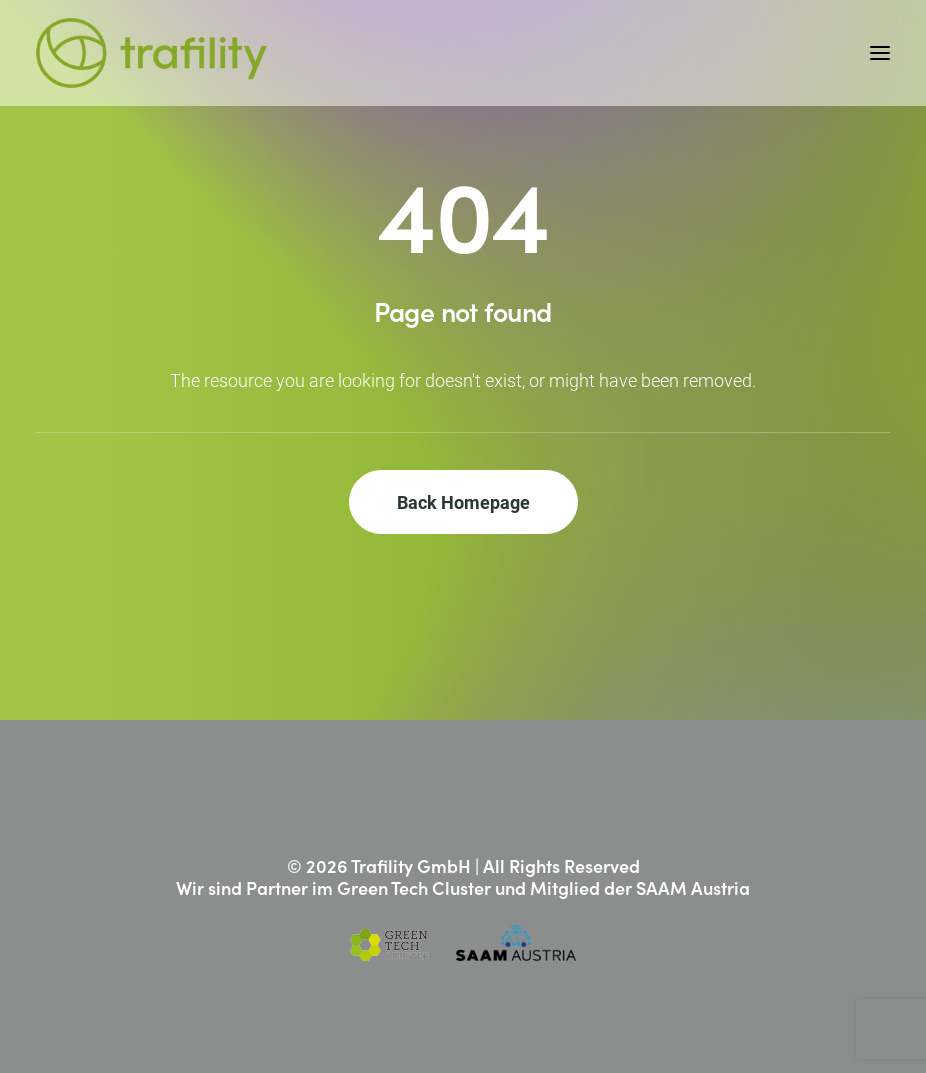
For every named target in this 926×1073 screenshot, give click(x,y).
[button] (880, 53)
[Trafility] (151, 53)
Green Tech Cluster (414, 887)
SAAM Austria (693, 887)
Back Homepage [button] (463, 502)
